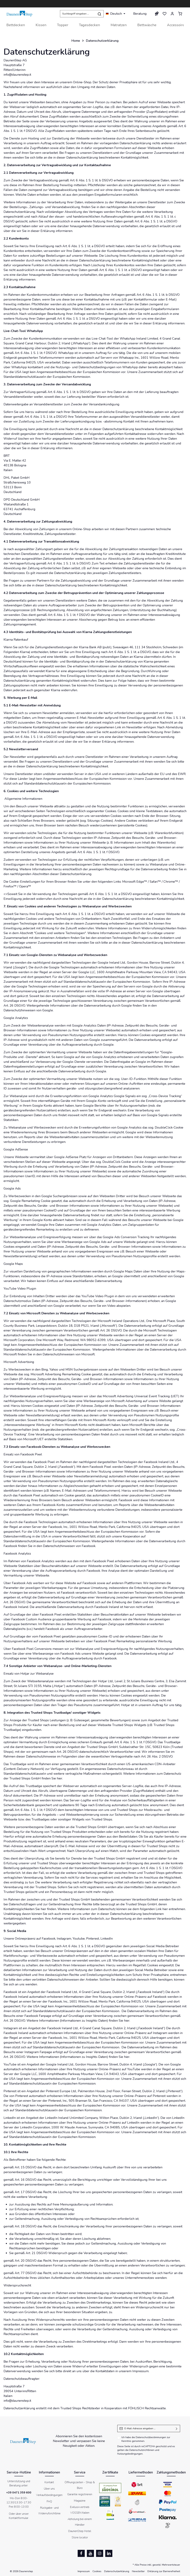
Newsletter (138, 2571)
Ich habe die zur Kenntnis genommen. (146, 2439)
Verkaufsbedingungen (49, 2495)
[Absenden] (176, 2428)
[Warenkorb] (180, 13)
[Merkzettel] (164, 13)
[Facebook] (81, 2553)
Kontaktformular (18, 2518)
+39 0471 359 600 (18, 2493)
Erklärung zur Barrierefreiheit (164, 2571)
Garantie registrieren (79, 2494)
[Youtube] (90, 2553)
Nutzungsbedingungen (130, 2453)
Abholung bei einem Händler (80, 2522)
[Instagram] (99, 2553)
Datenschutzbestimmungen (151, 2437)
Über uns (49, 2489)
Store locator (80, 2537)
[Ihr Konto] (172, 13)
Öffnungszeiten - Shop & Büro (80, 2485)
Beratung (140, 13)
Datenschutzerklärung (116, 2571)
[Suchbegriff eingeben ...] (77, 13)
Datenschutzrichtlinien (141, 2450)
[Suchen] (99, 13)
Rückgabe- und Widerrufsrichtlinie (49, 2510)
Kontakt (49, 2482)
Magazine (79, 2501)
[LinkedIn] (108, 2553)
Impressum (84, 2571)
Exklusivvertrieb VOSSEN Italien (79, 2510)
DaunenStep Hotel (79, 2531)
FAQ (49, 2501)
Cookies (97, 2571)
